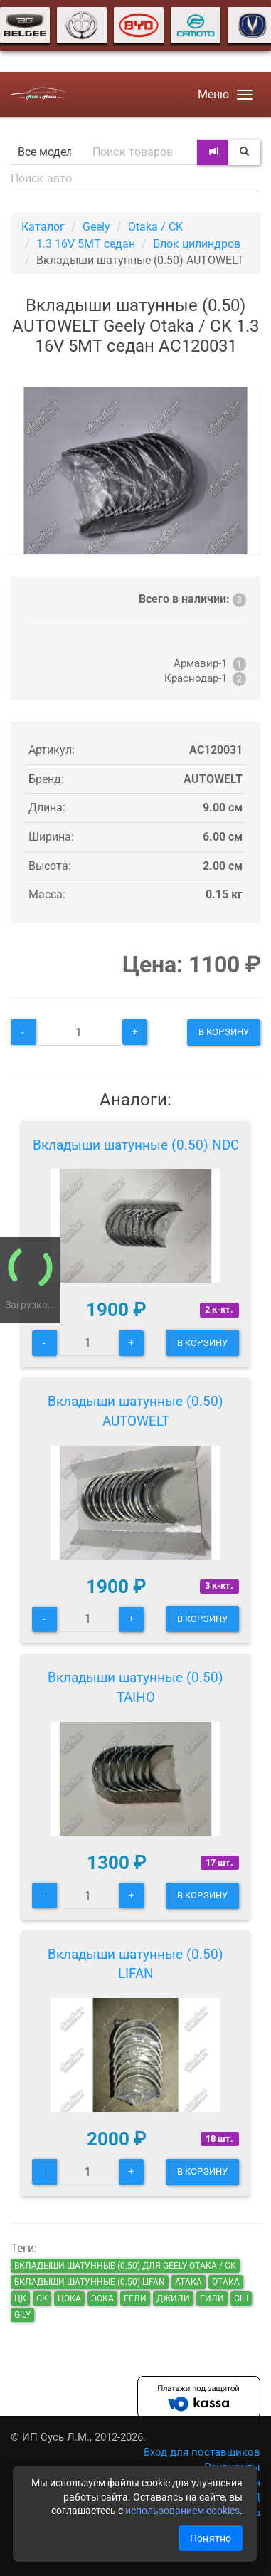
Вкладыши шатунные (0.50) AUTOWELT (135, 1411)
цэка (69, 2298)
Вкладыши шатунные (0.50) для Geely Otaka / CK (125, 2266)
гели (135, 2298)
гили (212, 2298)
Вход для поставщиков (202, 2452)
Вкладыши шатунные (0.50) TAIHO (135, 1687)
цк (20, 2298)
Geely (96, 226)
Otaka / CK (155, 226)
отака (226, 2282)
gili (241, 2298)
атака (188, 2282)
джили (173, 2298)
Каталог (43, 226)
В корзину (223, 1031)
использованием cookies (182, 2510)
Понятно (210, 2538)
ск (42, 2298)
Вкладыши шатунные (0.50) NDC (136, 1145)
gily (22, 2315)
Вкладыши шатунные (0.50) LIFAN (135, 1964)
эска (102, 2298)
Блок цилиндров (196, 244)
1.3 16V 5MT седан (85, 244)
